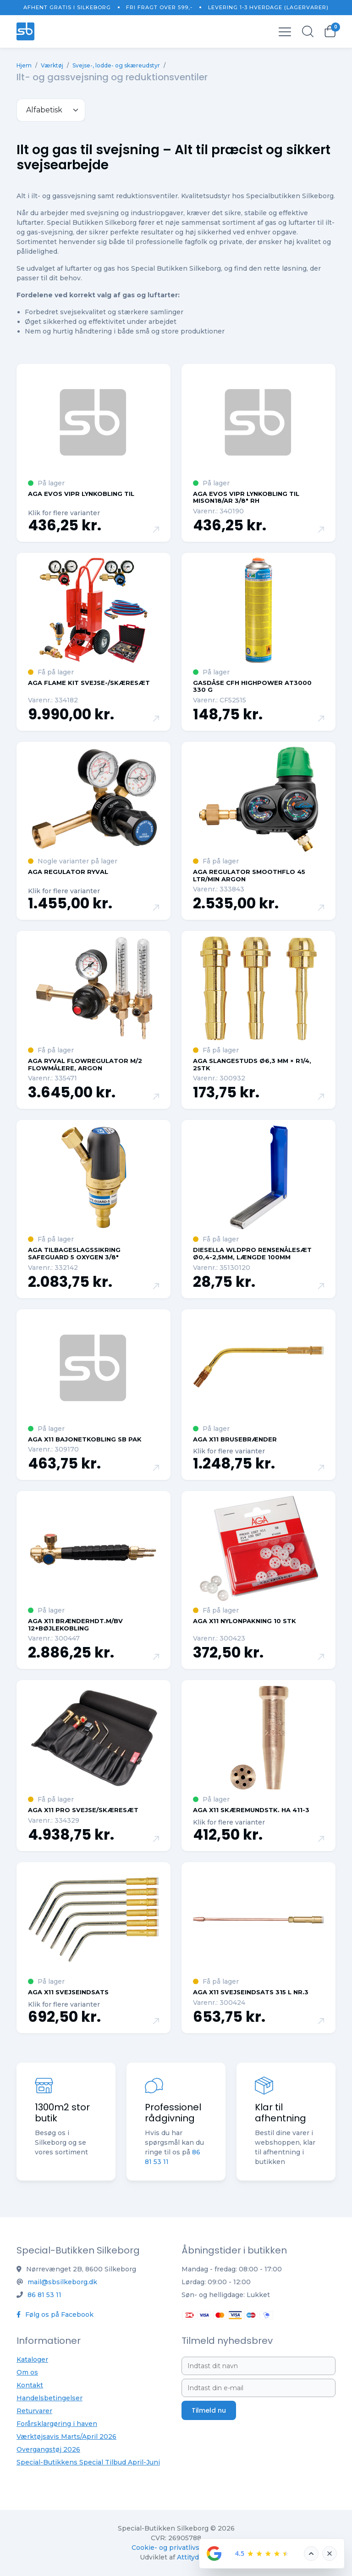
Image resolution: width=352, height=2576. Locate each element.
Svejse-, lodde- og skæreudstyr (116, 65)
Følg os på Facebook (55, 2314)
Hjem (24, 65)
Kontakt (29, 2385)
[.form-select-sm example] (50, 110)
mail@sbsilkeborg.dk (62, 2282)
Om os (27, 2372)
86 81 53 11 (44, 2295)
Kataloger (32, 2359)
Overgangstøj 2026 (48, 2449)
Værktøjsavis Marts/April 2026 (66, 2436)
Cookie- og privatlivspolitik (176, 2547)
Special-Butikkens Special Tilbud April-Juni (88, 2462)
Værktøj (52, 65)
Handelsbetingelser (49, 2398)
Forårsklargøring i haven (56, 2424)
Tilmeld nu (209, 2410)
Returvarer (34, 2411)
